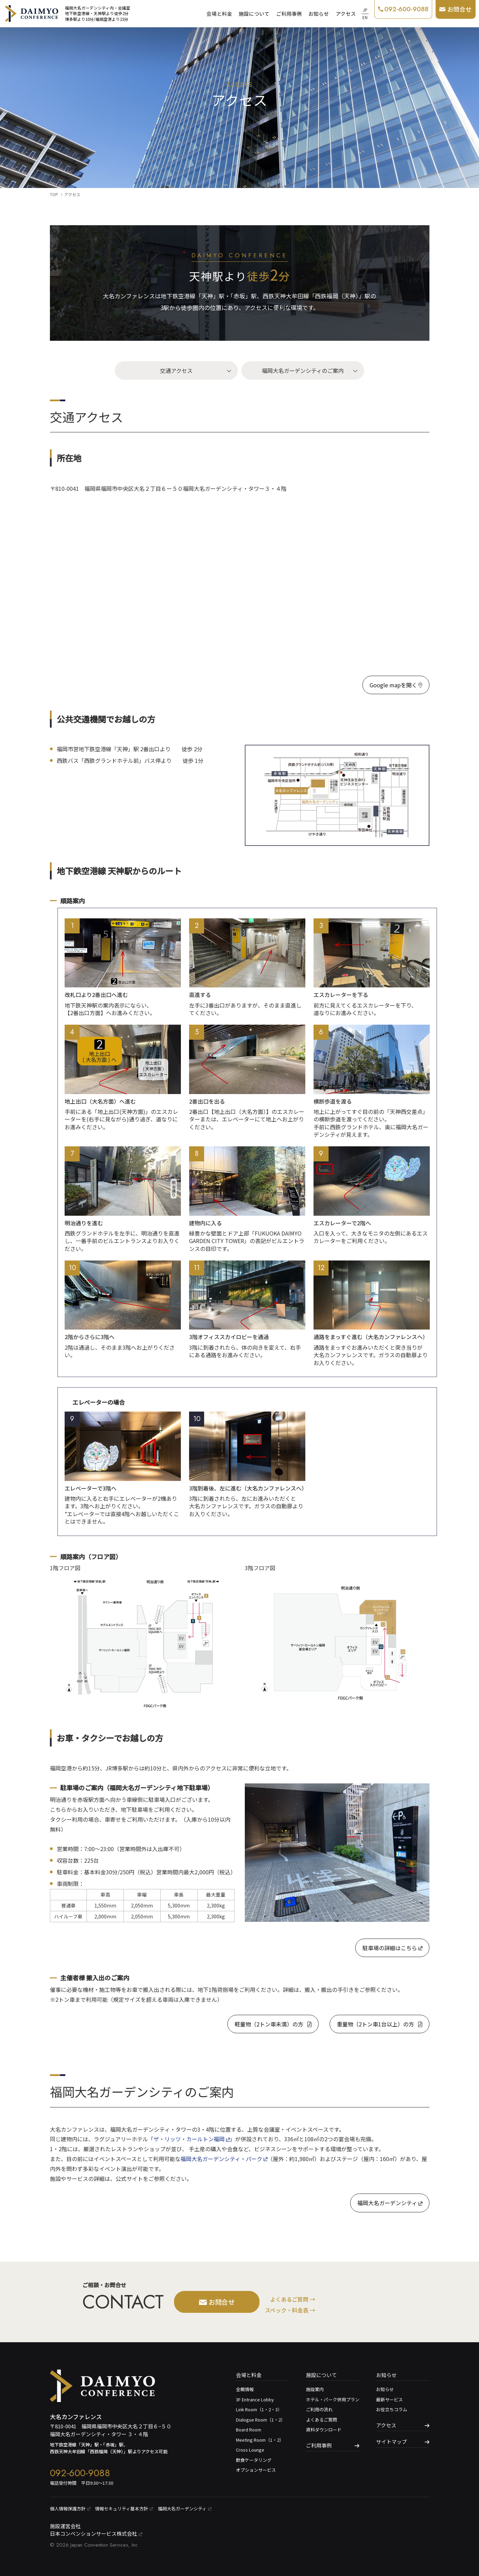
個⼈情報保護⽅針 (70, 2508)
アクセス (346, 13)
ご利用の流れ (319, 2409)
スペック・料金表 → (290, 2310)
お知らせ (318, 13)
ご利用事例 (289, 13)
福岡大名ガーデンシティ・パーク (224, 2159)
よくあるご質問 (321, 2419)
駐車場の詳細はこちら (392, 1948)
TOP (54, 194)
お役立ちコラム (391, 2409)
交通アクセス (176, 370)
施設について (254, 13)
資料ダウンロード (324, 2429)
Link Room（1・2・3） (259, 2409)
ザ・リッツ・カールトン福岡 (192, 2139)
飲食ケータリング (253, 2460)
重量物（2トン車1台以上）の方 (379, 2024)
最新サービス (389, 2399)
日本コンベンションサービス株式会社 (96, 2533)
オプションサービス (256, 2470)
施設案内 (315, 2389)
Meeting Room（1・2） (260, 2440)
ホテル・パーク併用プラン (332, 2399)
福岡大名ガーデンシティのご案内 (303, 370)
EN (365, 17)
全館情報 (245, 2389)
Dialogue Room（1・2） (260, 2419)
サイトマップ (391, 2441)
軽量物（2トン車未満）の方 (273, 2024)
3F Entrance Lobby (255, 2399)
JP (365, 10)
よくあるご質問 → (292, 2299)
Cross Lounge (250, 2449)
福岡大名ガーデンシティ (389, 2203)
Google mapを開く (396, 685)
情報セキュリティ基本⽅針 (124, 2508)
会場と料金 (219, 13)
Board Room (248, 2429)
